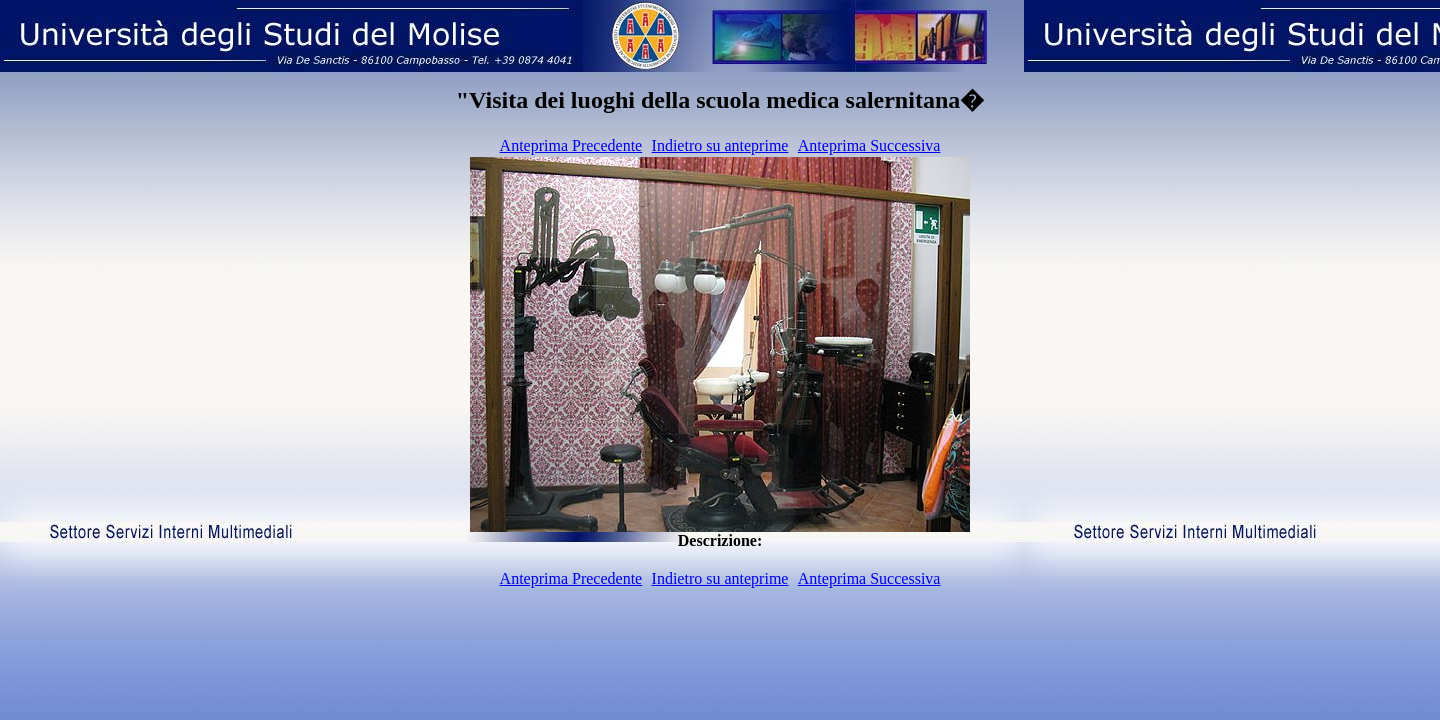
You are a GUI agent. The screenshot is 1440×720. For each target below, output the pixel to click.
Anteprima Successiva (869, 145)
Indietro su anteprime (720, 145)
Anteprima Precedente (571, 145)
